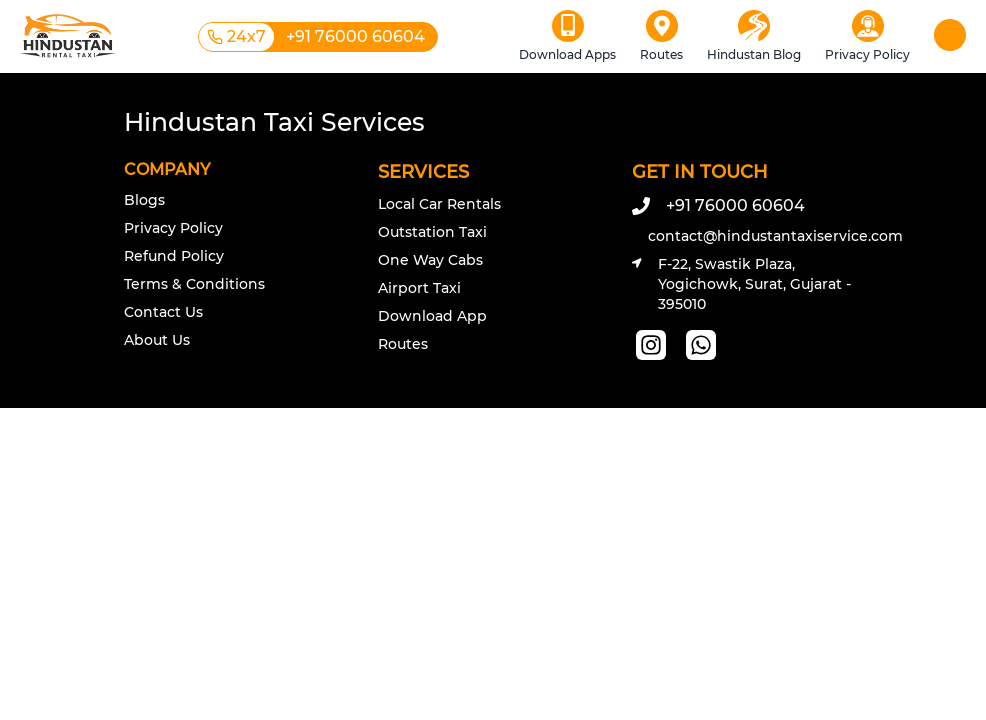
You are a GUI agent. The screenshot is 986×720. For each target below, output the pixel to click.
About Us (157, 340)
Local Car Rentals (439, 204)
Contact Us (163, 312)
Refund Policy (174, 256)
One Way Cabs (430, 260)
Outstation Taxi (432, 232)
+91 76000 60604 (718, 205)
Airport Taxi (419, 288)
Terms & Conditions (194, 284)
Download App (432, 316)
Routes (403, 344)
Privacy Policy (173, 228)
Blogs (144, 200)
